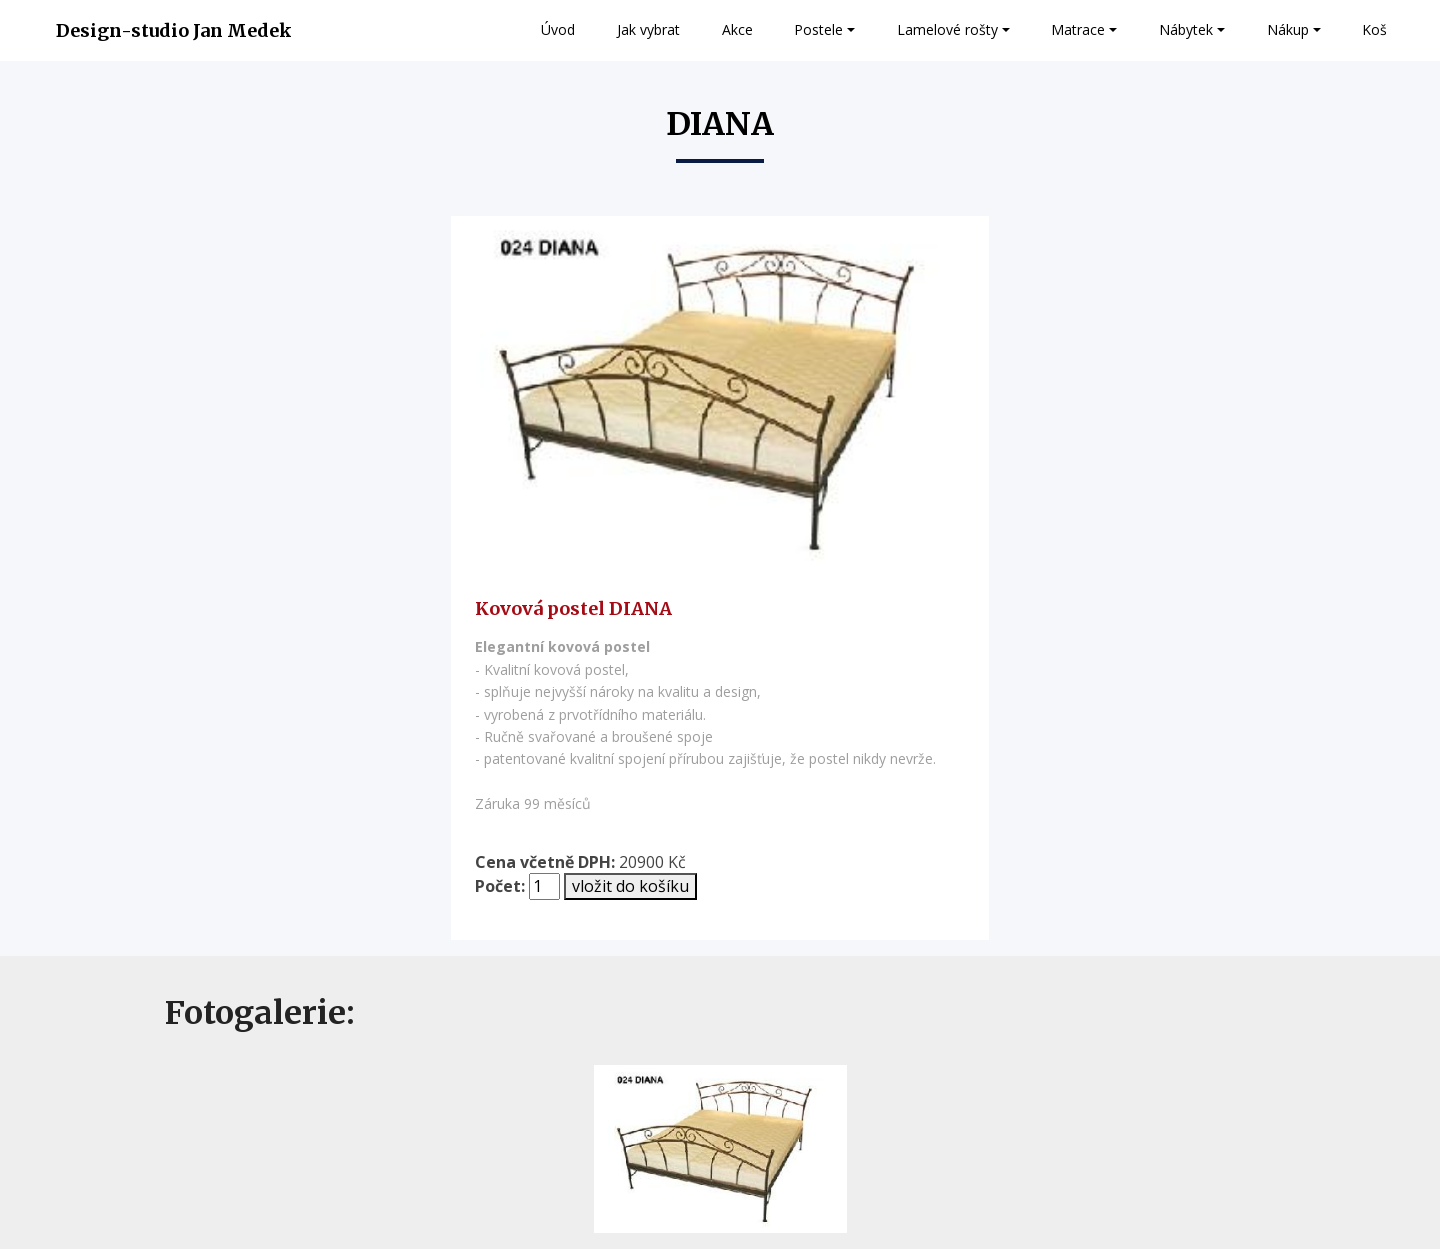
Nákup (1288, 29)
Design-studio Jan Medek (174, 30)
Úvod (558, 29)
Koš (1374, 29)
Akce (737, 29)
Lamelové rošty (947, 29)
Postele (818, 29)
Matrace (1078, 29)
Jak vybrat (648, 29)
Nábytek (1186, 29)
